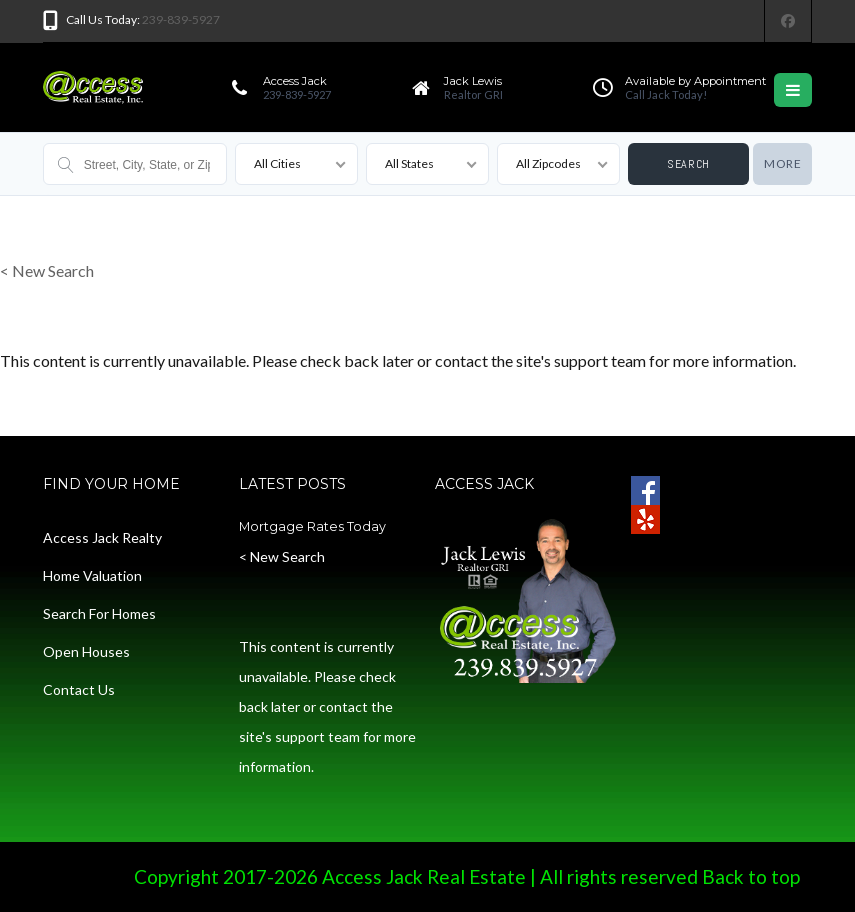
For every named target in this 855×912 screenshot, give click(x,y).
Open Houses (86, 651)
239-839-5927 (181, 19)
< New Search (47, 270)
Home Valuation (92, 575)
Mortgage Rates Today (312, 526)
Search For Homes (99, 613)
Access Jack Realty (102, 537)
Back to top (751, 876)
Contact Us (79, 689)
